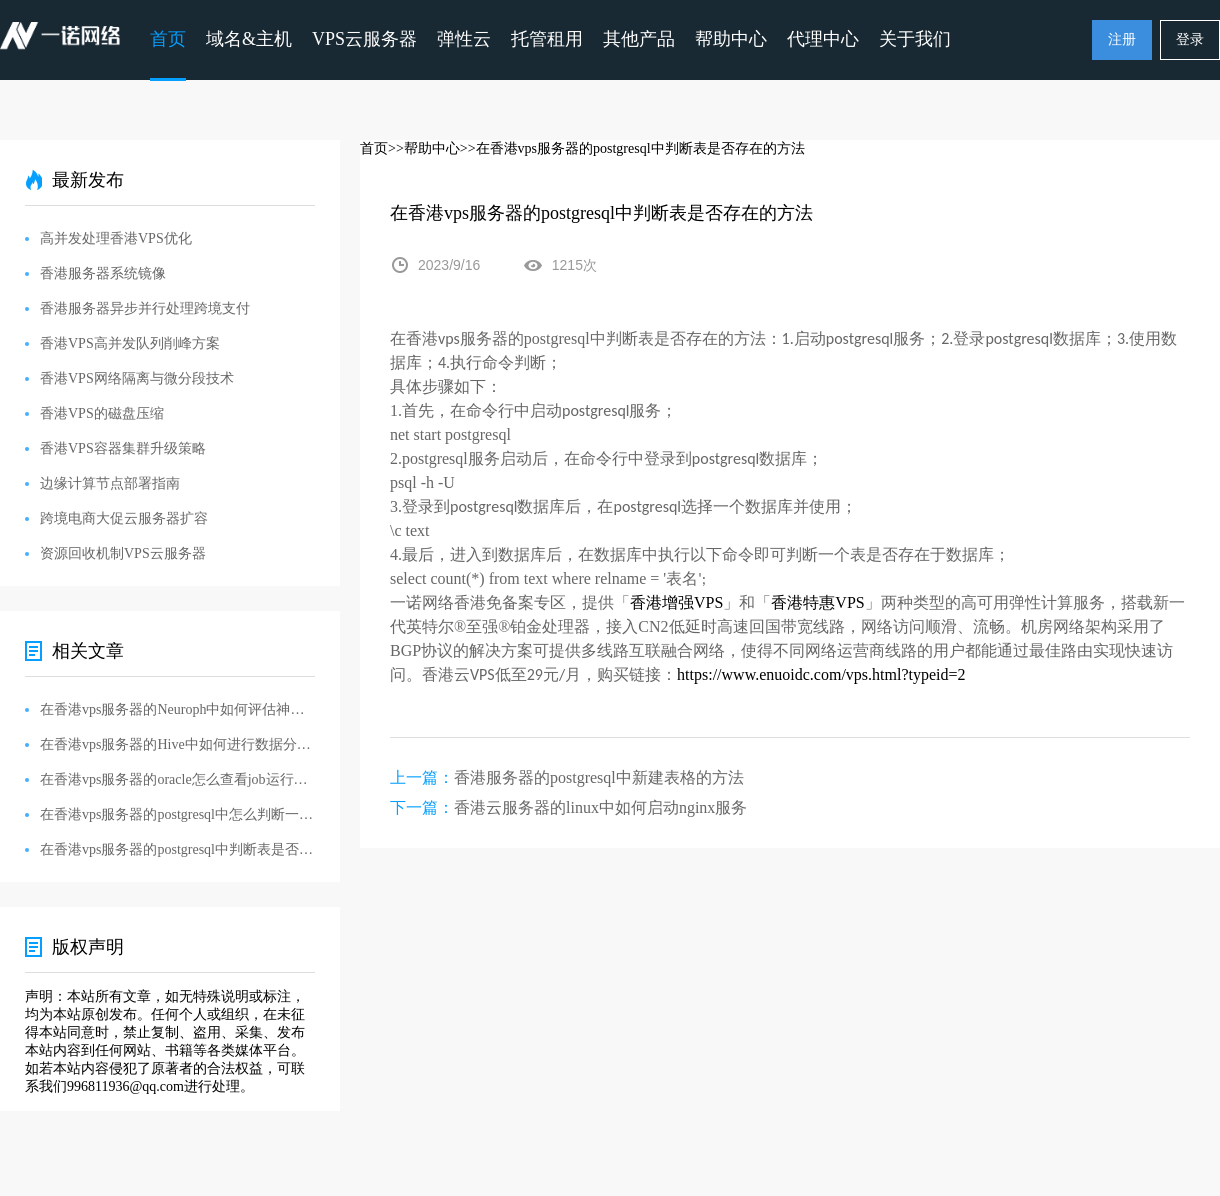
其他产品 (639, 39)
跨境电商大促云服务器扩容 (124, 518)
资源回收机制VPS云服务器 (123, 553)
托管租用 (547, 39)
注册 (1122, 39)
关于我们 (915, 39)
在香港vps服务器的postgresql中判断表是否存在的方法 (177, 849)
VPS (708, 602)
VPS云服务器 (364, 39)
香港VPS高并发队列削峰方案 (130, 343)
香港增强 (662, 602)
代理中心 (823, 39)
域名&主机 (249, 39)
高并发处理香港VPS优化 (116, 238)
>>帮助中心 (424, 148)
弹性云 (464, 39)
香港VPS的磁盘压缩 (102, 413)
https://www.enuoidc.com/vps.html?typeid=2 (821, 674)
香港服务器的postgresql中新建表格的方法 (599, 777)
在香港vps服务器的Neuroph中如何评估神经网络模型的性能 (177, 709)
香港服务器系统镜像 (103, 273)
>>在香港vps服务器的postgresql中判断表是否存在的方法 (632, 148)
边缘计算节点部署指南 (110, 483)
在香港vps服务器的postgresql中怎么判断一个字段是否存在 (177, 814)
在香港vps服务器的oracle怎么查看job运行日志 (177, 779)
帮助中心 (731, 39)
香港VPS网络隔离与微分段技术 (137, 378)
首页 (168, 39)
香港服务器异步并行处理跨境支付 (145, 308)
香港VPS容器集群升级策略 (123, 448)
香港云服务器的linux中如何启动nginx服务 (600, 807)
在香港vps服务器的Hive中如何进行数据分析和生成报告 (177, 744)
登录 (1190, 39)
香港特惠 (803, 602)
